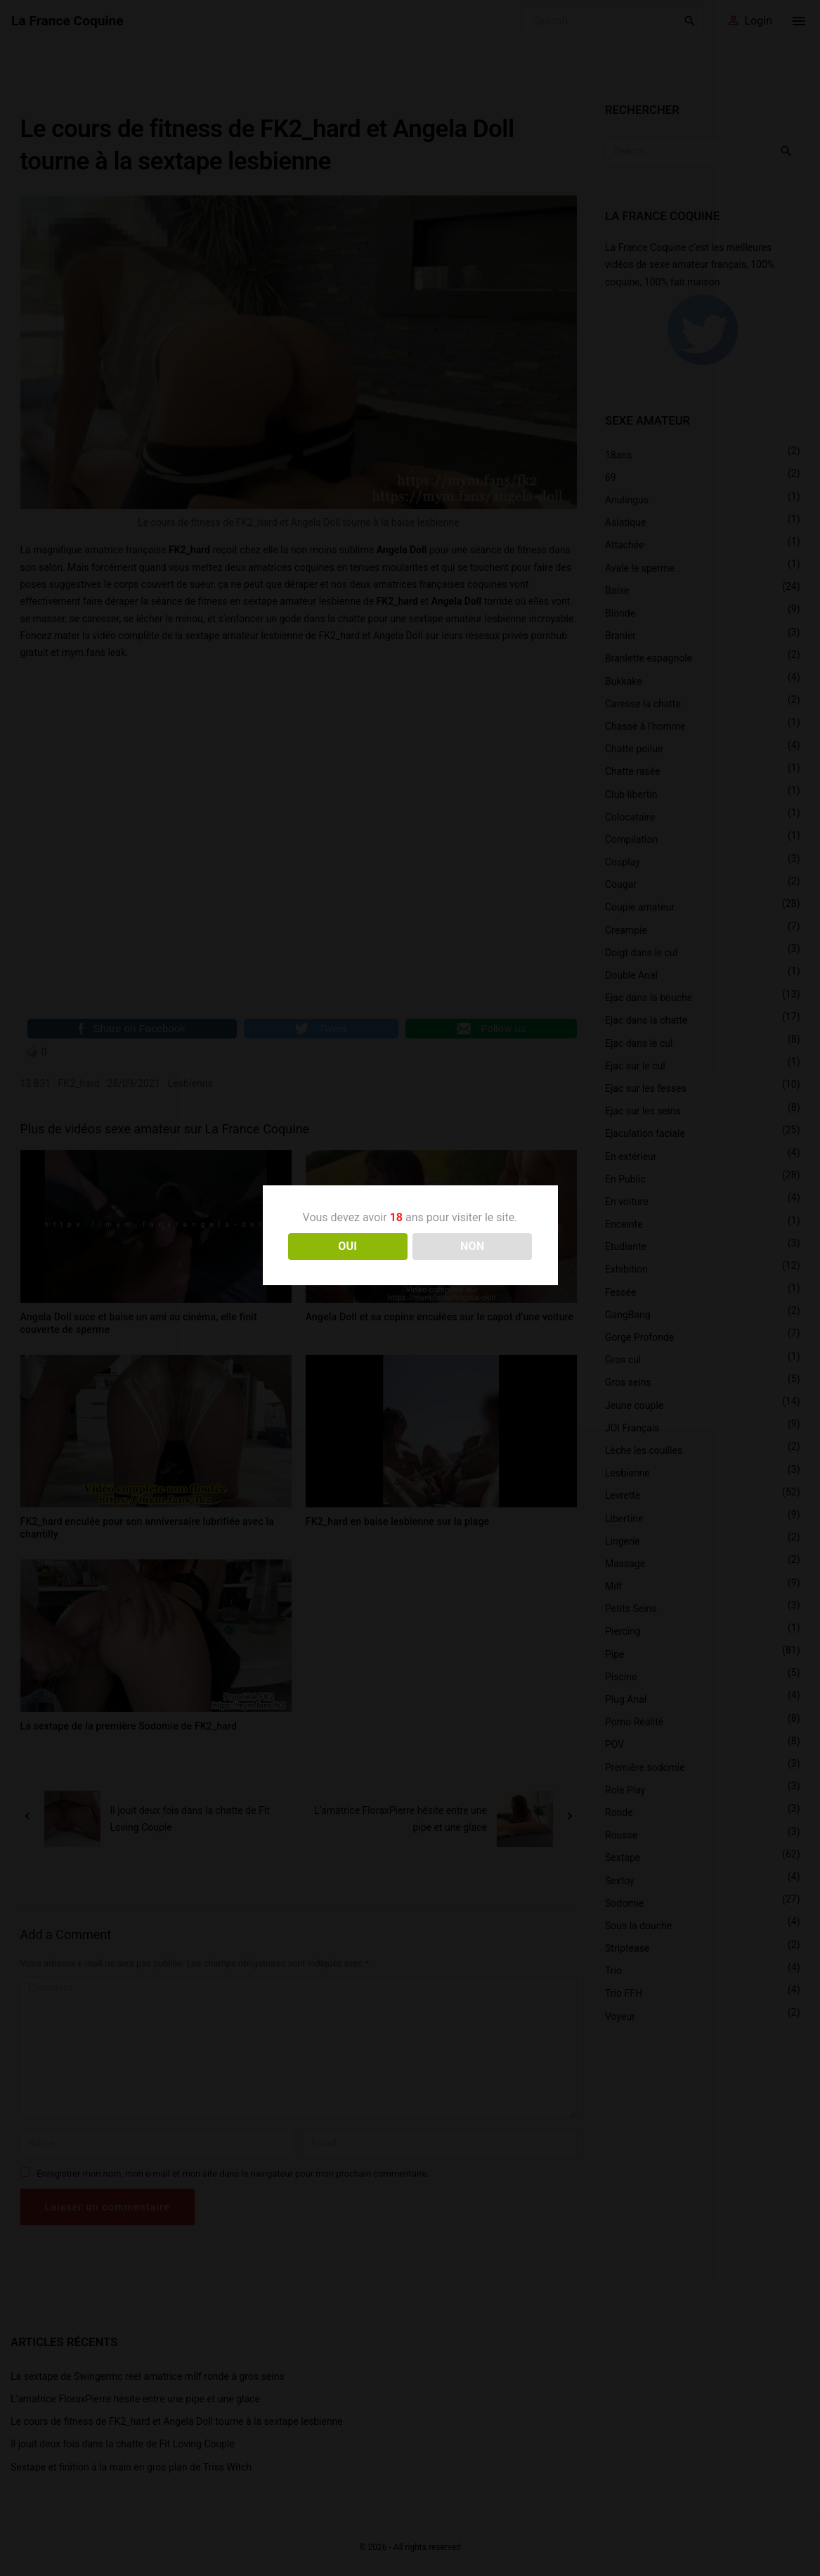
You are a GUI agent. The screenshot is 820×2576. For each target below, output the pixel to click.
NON (472, 1246)
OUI (347, 1246)
